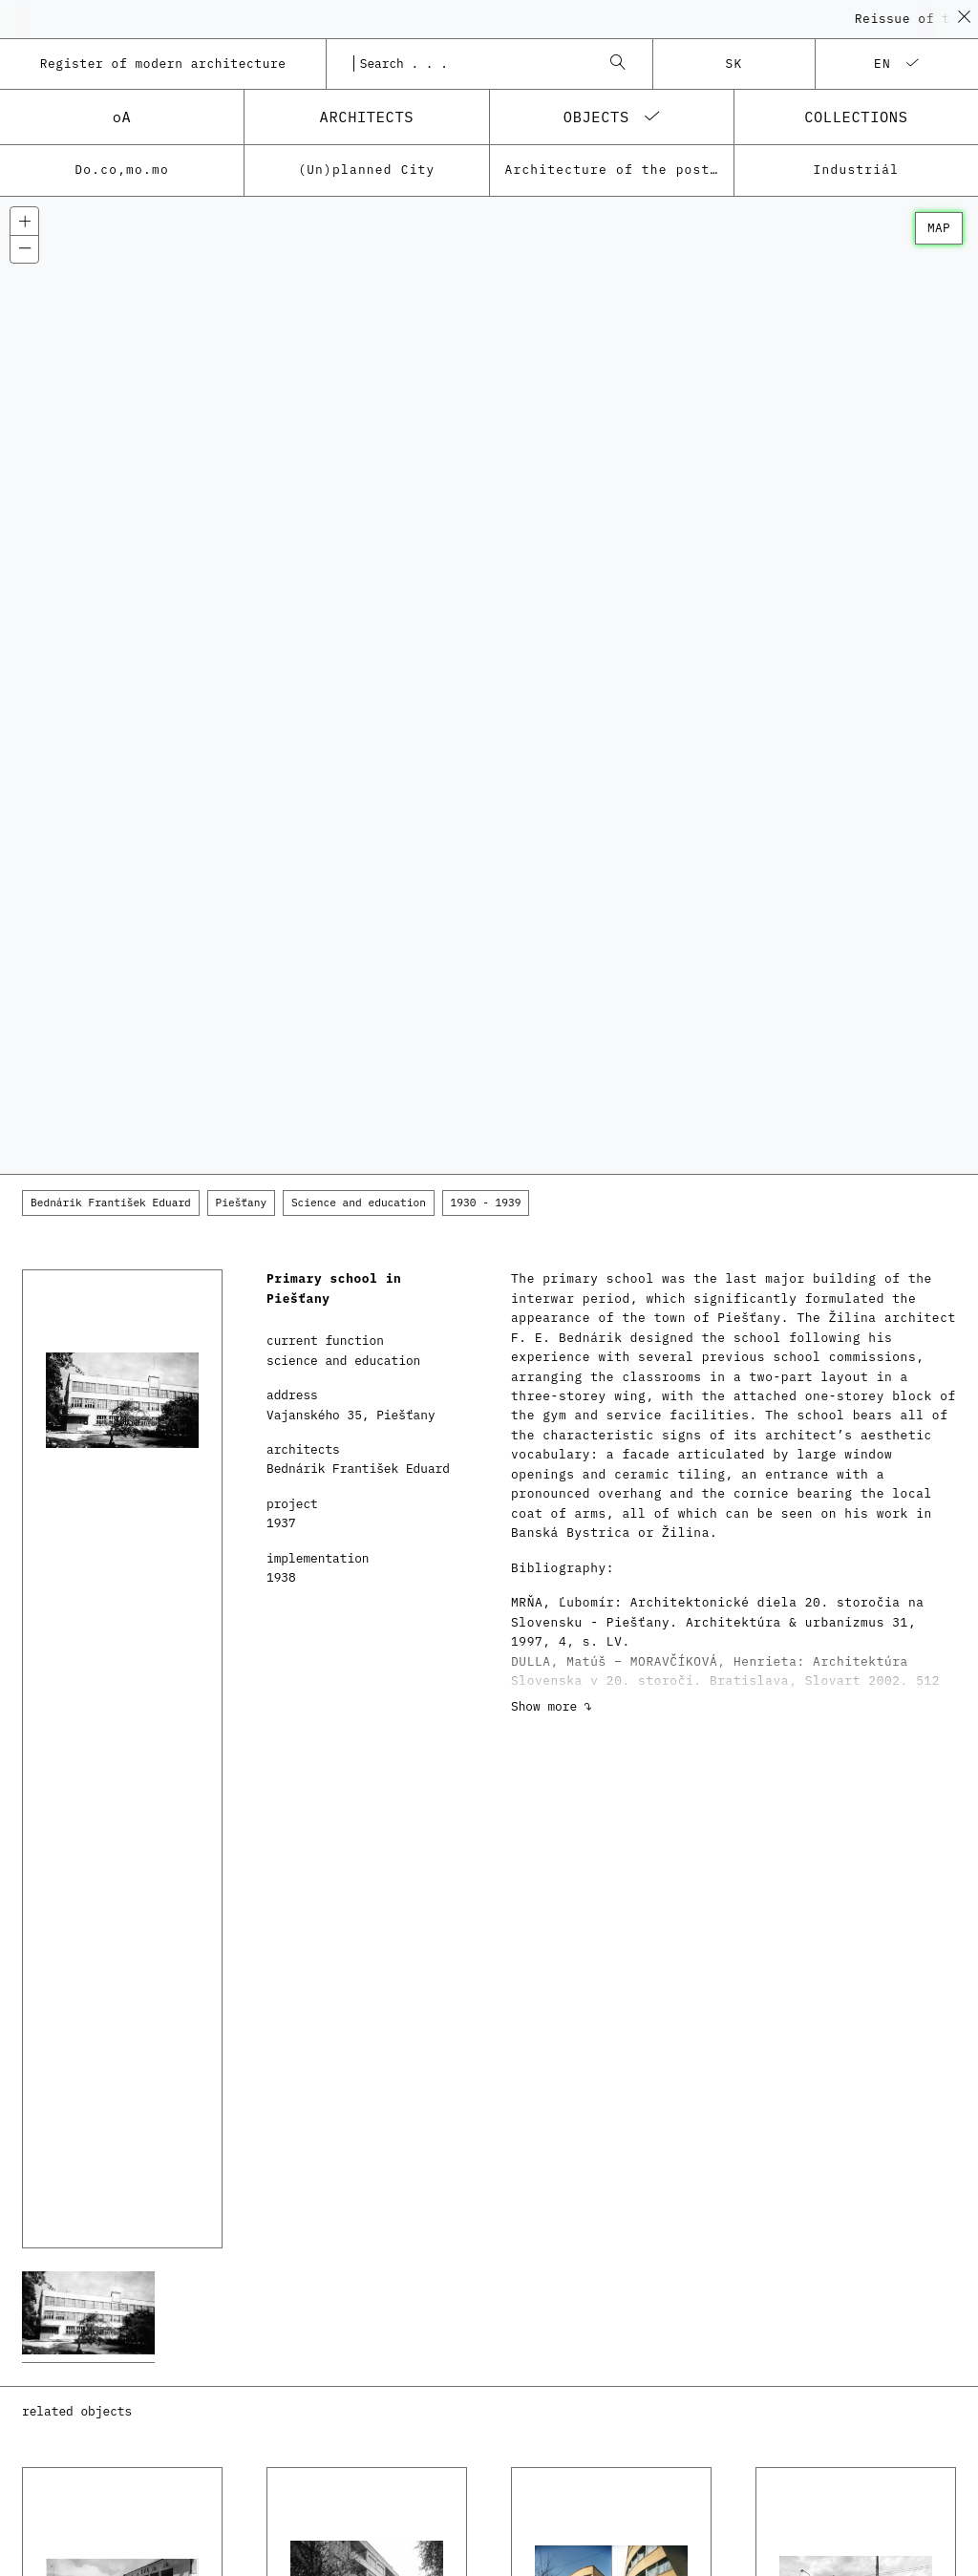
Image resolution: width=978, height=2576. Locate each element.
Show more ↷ (551, 1706)
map (938, 228)
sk (734, 63)
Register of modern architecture (163, 63)
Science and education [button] (358, 1202)
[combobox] (470, 64)
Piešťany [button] (241, 1202)
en (882, 63)
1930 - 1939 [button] (486, 1202)
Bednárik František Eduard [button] (111, 1202)
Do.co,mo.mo (121, 169)
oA (122, 116)
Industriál (857, 169)
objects (596, 116)
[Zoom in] (24, 221)
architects (367, 116)
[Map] (489, 686)
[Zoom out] (24, 249)
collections (855, 116)
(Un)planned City (366, 169)
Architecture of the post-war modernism (619, 169)
